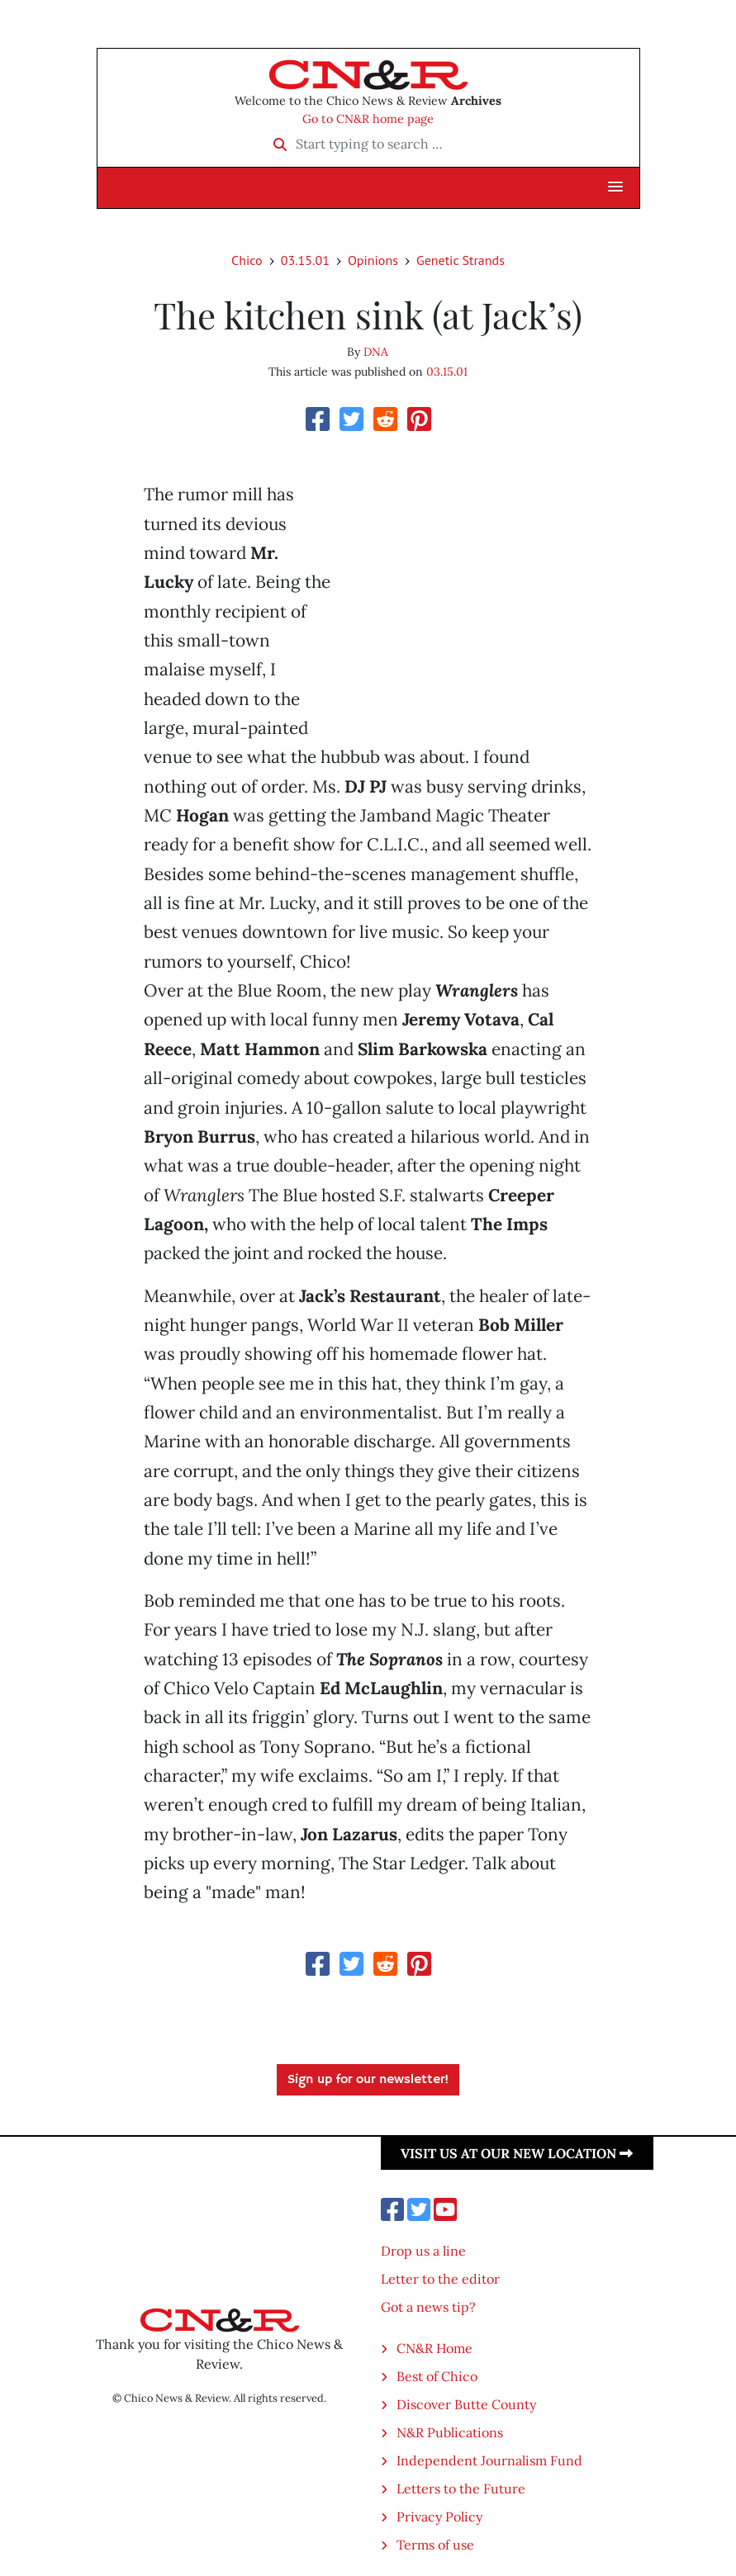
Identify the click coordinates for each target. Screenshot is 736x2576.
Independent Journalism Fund (489, 2460)
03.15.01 (305, 260)
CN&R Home (434, 2348)
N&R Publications (449, 2432)
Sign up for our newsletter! (368, 2080)
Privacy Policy (439, 2516)
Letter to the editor (440, 2279)
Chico (247, 260)
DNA (375, 351)
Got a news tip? (428, 2307)
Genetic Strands (460, 260)
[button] (615, 187)
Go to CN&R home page (368, 118)
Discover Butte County (466, 2404)
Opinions (373, 260)
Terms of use (435, 2544)
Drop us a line (423, 2250)
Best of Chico (436, 2376)
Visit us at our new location (517, 2153)
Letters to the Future (460, 2488)
